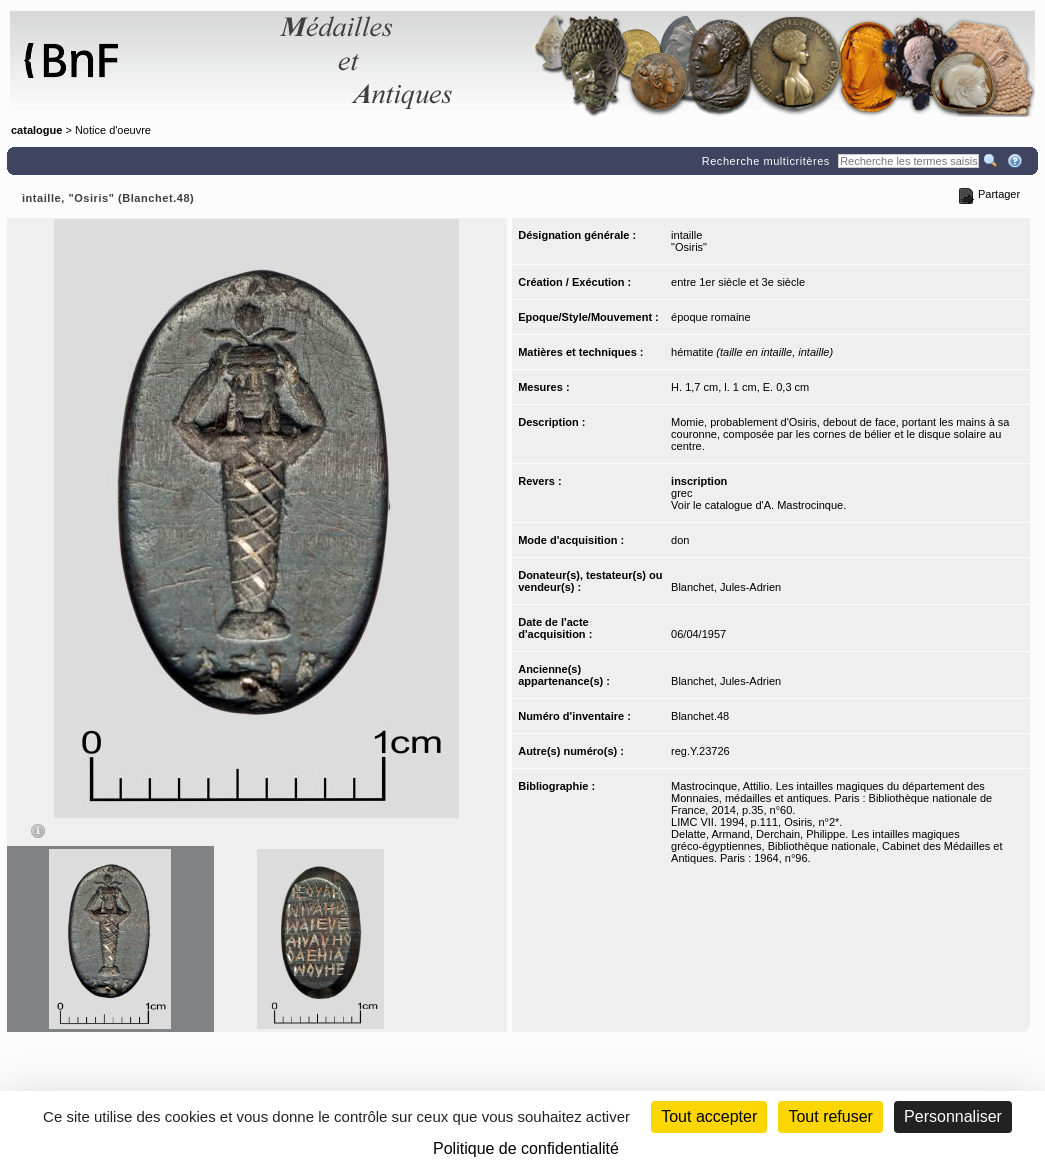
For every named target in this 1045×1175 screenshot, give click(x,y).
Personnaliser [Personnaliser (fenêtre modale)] (953, 1116)
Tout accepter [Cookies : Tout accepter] (709, 1116)
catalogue (36, 130)
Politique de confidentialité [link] (526, 1148)
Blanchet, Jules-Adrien (726, 587)
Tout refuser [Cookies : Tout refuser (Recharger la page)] (830, 1116)
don (680, 540)
